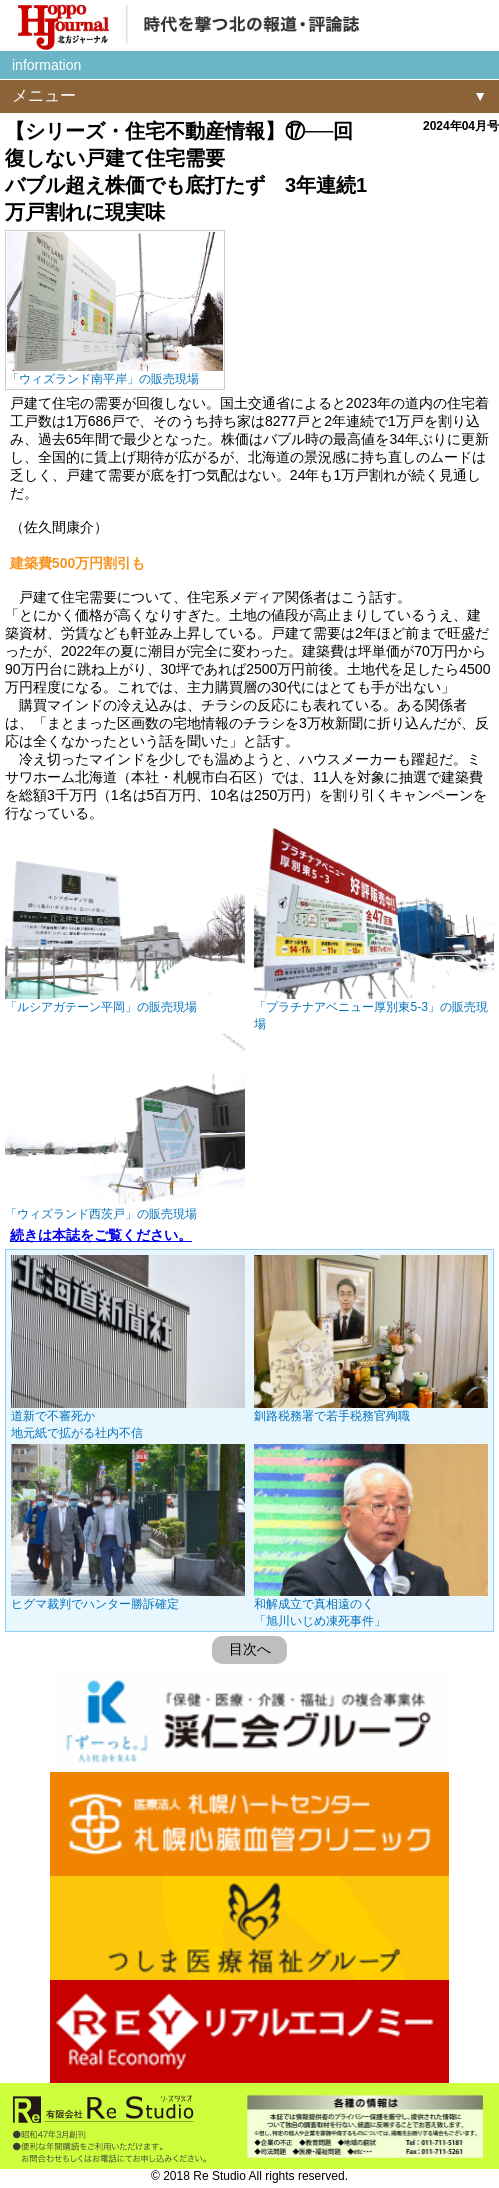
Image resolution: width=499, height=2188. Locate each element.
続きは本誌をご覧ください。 (101, 1235)
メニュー (44, 95)
